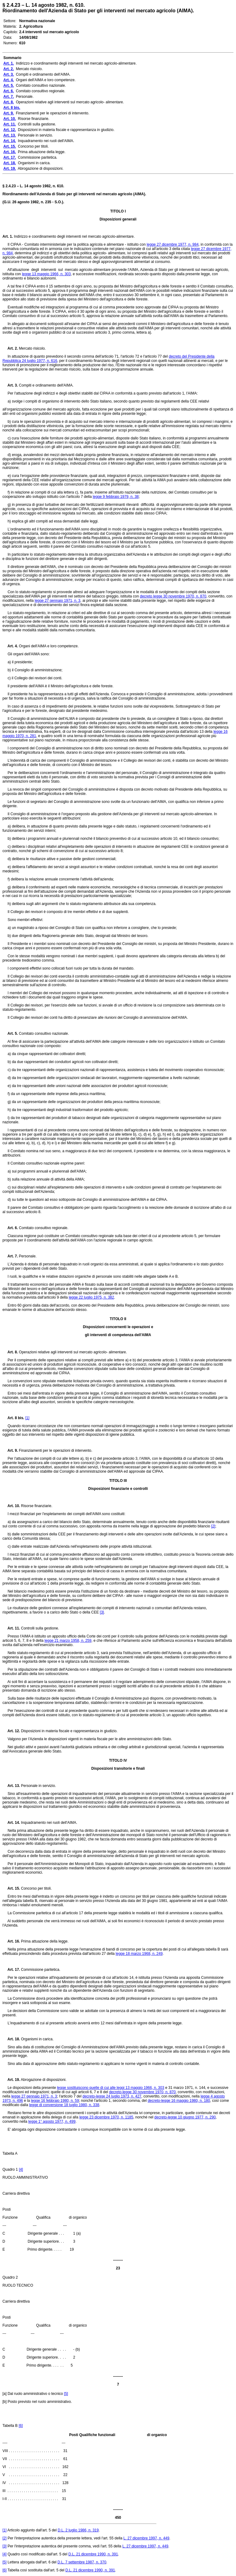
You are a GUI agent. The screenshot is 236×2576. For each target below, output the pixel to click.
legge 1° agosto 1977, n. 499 (52, 2121)
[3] (102, 1612)
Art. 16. (11, 1941)
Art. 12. (11, 1731)
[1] (27, 1418)
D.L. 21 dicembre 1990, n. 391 (93, 2554)
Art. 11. (11, 1628)
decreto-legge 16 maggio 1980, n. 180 (179, 2100)
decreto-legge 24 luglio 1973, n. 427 (112, 2096)
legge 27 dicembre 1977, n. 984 (173, 244)
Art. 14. (11, 1822)
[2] (213, 1526)
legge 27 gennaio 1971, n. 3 (58, 600)
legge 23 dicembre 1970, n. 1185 (106, 2117)
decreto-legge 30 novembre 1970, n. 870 (142, 2092)
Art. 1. (7, 236)
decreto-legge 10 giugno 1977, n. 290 (185, 2117)
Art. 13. (11, 1786)
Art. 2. (10, 348)
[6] (21, 2425)
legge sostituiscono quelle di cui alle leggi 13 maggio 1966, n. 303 (110, 2088)
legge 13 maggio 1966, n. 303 (46, 274)
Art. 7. (10, 1256)
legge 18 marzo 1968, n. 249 (139, 1953)
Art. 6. (10, 1228)
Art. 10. (11, 1506)
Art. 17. (11, 1969)
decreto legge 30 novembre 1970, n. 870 (173, 596)
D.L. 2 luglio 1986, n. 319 (78, 2530)
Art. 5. (10, 1033)
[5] (66, 2393)
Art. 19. (11, 2080)
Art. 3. (10, 385)
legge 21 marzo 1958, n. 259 (68, 1640)
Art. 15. (11, 1888)
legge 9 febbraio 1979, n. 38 (116, 496)
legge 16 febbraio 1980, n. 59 (55, 2100)
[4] (21, 2169)
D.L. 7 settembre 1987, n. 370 (81, 2562)
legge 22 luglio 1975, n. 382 (91, 1297)
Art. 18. (11, 2039)
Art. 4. (10, 646)
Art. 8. (10, 1352)
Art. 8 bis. (13, 1418)
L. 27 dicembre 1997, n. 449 (146, 2538)
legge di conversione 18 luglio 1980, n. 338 (64, 2105)
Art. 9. (10, 1450)
